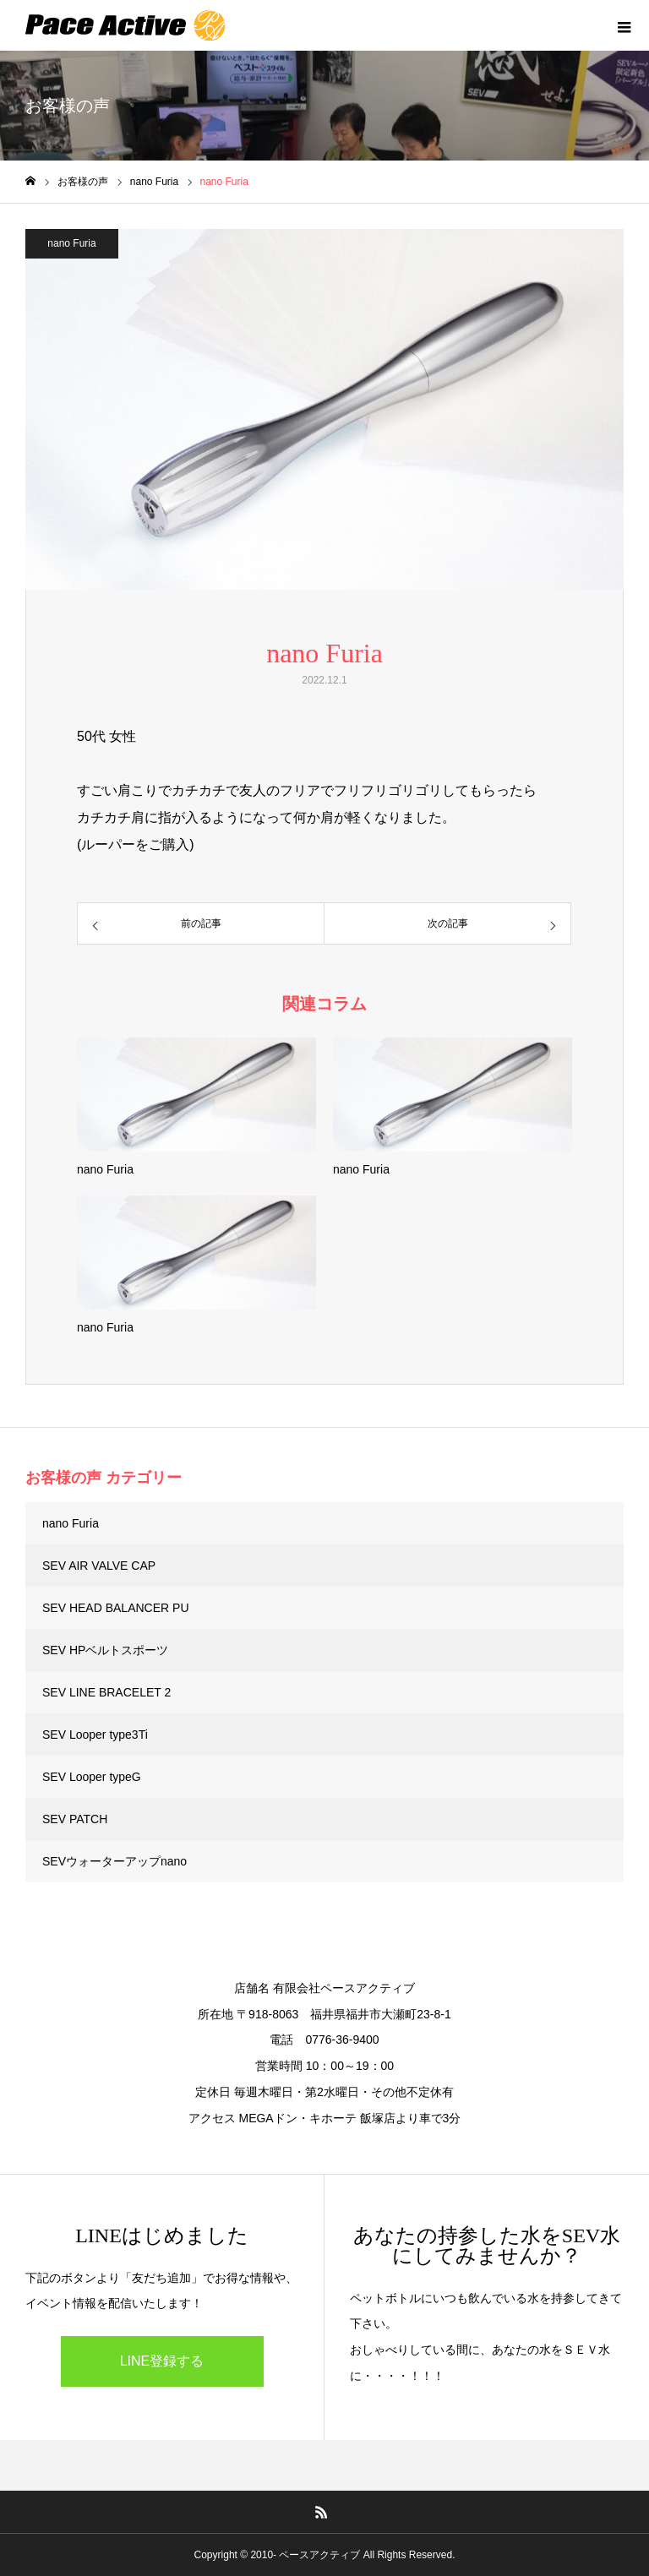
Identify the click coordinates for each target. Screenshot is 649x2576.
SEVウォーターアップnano (114, 1861)
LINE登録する (162, 2361)
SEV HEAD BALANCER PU (115, 1608)
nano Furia (71, 243)
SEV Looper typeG (91, 1777)
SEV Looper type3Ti (95, 1734)
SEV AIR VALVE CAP (98, 1565)
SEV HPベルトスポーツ (105, 1650)
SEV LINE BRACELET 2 (106, 1692)
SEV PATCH (74, 1819)
